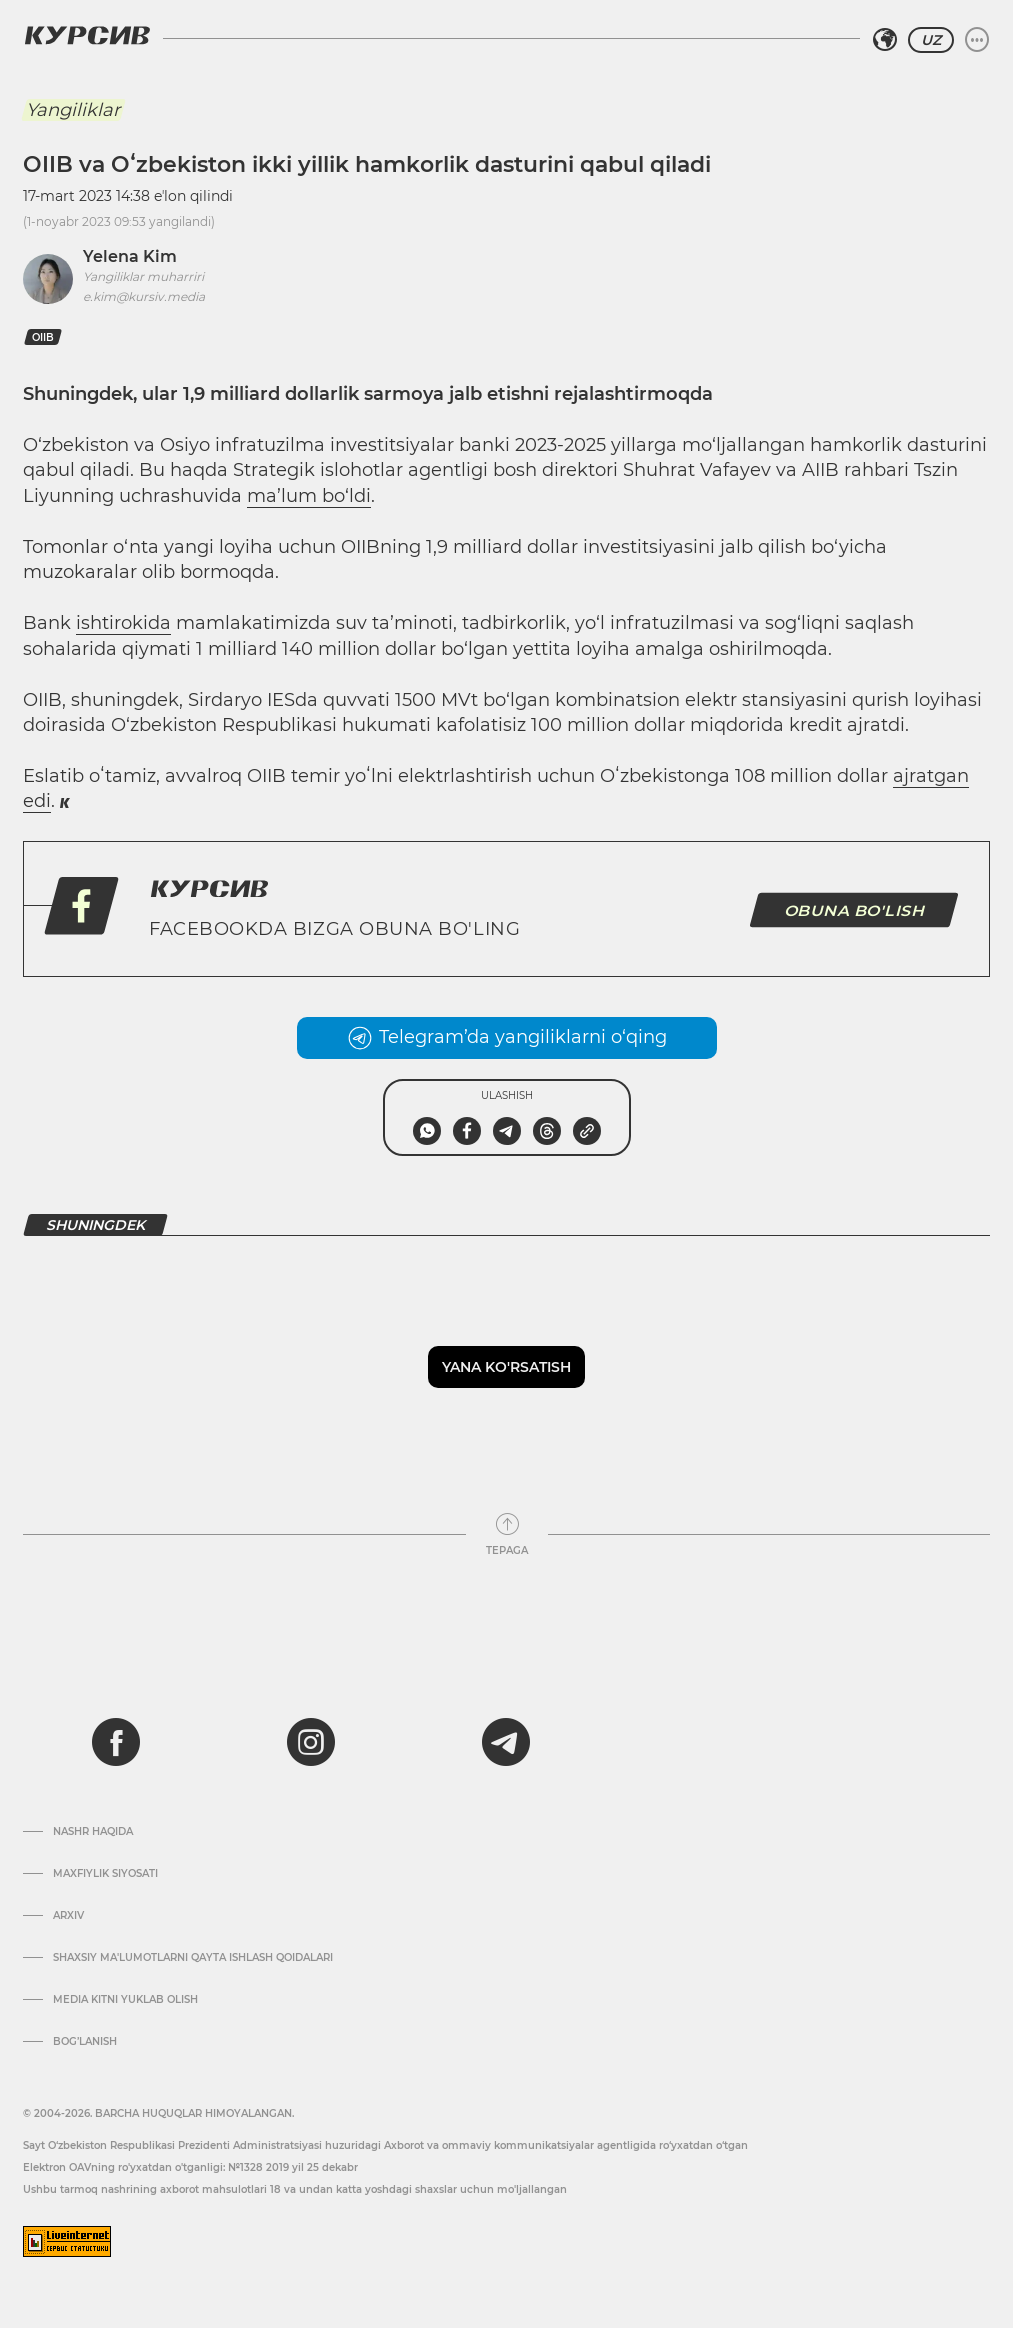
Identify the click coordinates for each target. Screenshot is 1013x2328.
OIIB (43, 337)
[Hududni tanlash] (885, 40)
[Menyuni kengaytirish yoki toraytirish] (977, 40)
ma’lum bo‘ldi (309, 496)
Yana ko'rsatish (506, 1367)
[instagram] (311, 1742)
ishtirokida (123, 623)
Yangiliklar (73, 110)
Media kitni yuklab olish (125, 2000)
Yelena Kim (130, 256)
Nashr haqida (93, 1832)
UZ (931, 40)
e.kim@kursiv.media (144, 296)
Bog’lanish (85, 2042)
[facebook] (116, 1742)
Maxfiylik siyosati (105, 1874)
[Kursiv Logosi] (87, 35)
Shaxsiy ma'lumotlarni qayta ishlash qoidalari (193, 1958)
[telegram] (506, 1742)
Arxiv (68, 1916)
